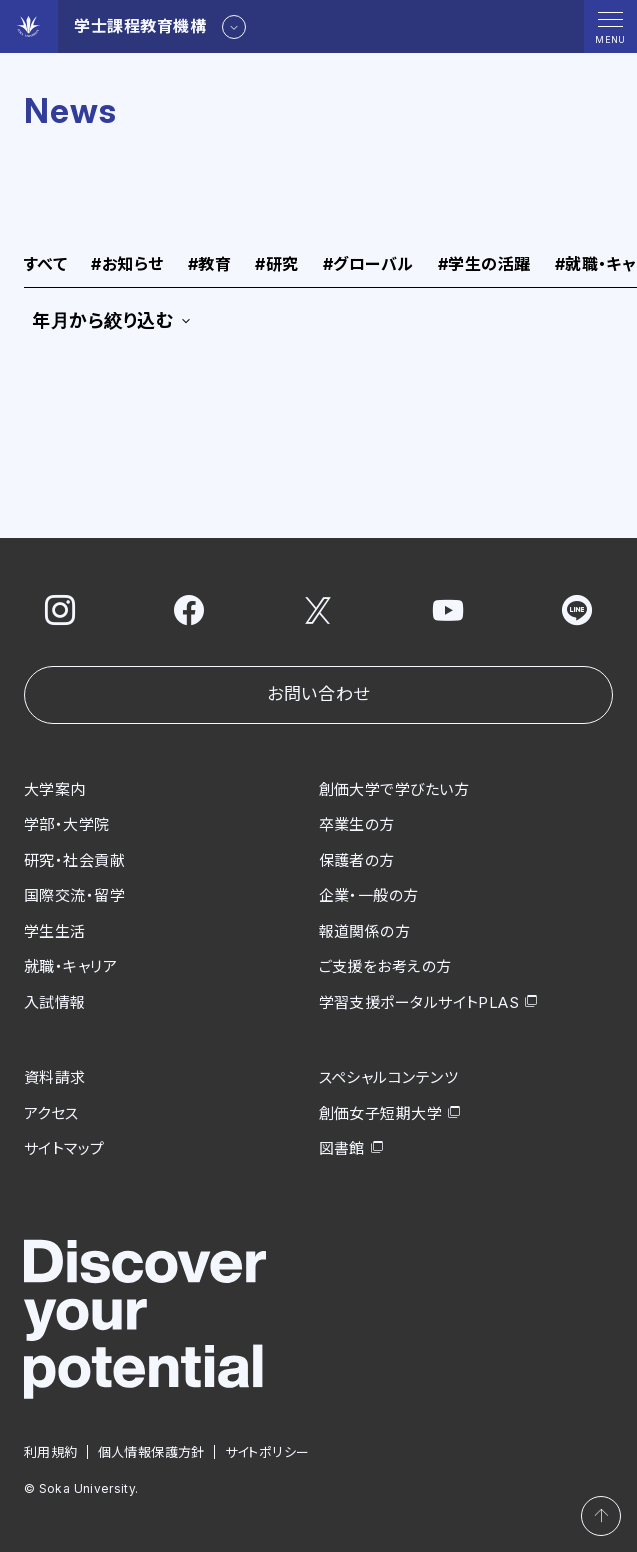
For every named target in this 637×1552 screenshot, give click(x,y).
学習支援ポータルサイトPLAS (419, 1002)
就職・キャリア (70, 966)
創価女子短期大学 (381, 1113)
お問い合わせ (318, 694)
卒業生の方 (357, 824)
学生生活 (55, 931)
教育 (209, 265)
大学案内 (55, 789)
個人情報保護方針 (151, 1452)
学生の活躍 (484, 265)
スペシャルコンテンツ (389, 1077)
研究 (276, 265)
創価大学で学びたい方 (394, 789)
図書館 (342, 1148)
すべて (45, 265)
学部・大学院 (67, 824)
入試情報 (55, 1002)
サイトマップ (64, 1148)
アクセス (51, 1113)
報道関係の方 (365, 931)
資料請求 (55, 1077)
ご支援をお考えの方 (385, 966)
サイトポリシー (267, 1452)
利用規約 (51, 1452)
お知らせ (127, 265)
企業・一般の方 (369, 895)
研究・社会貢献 (74, 860)
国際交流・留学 (74, 895)
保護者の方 (357, 860)
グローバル (368, 265)
